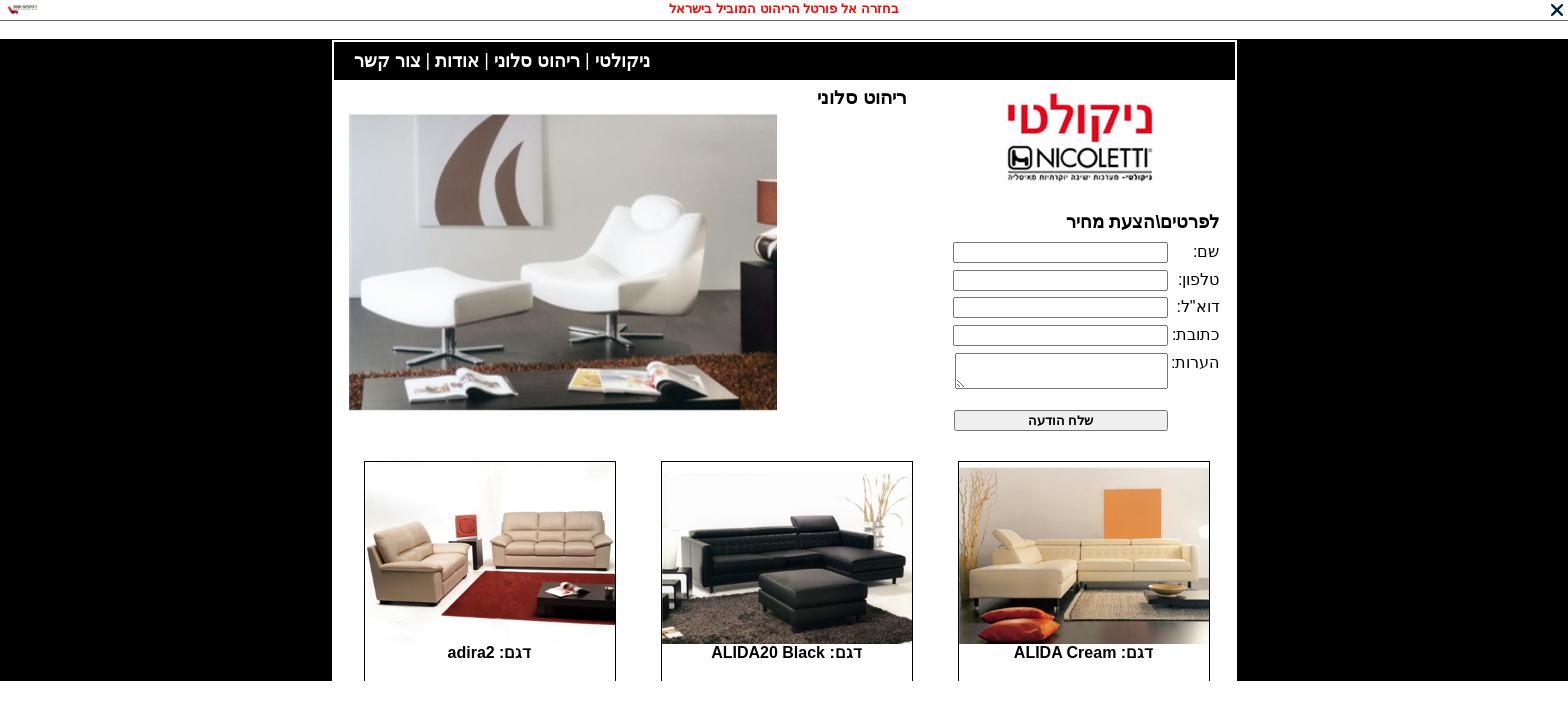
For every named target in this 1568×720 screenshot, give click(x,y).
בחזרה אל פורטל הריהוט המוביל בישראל (783, 8)
